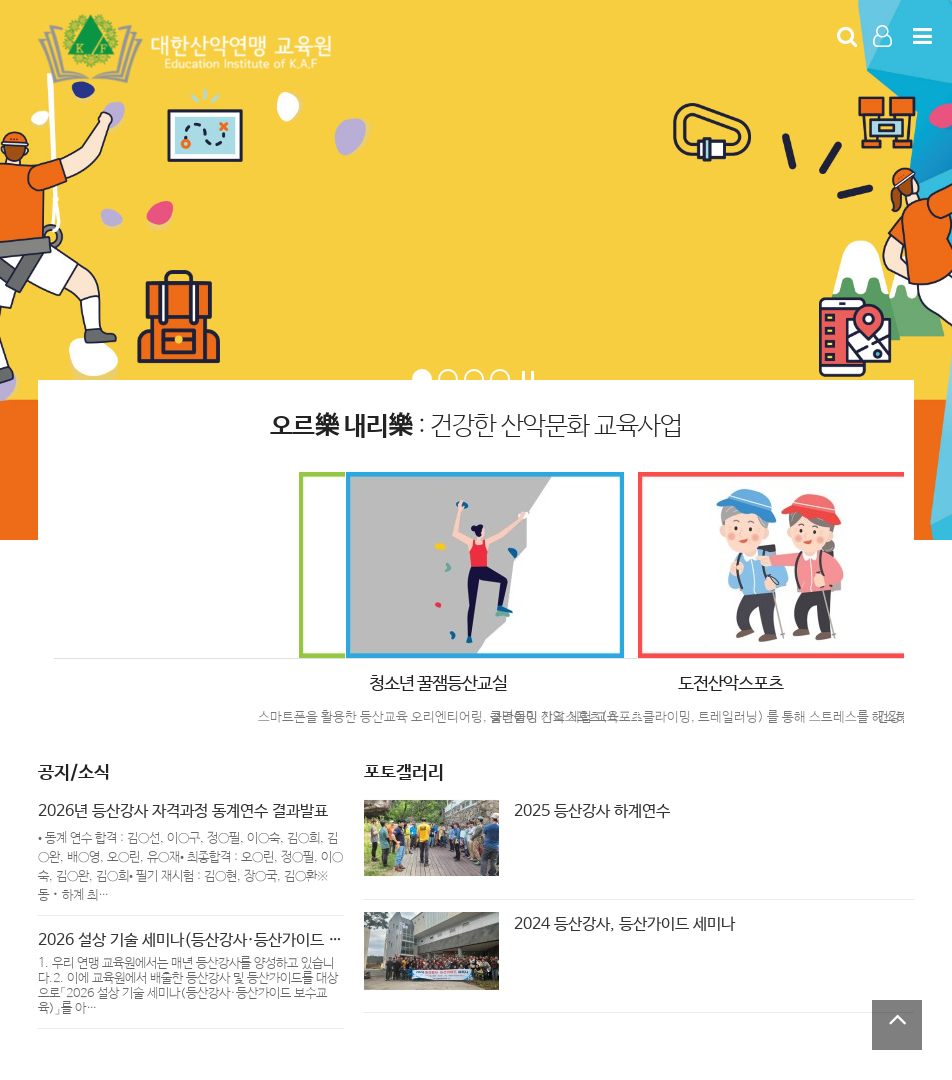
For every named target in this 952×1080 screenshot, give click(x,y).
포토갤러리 (404, 773)
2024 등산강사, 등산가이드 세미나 (624, 924)
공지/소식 (74, 773)
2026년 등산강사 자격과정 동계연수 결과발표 (183, 811)
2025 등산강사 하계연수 (592, 811)
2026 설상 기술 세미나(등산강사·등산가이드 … (190, 940)
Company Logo (188, 48)
